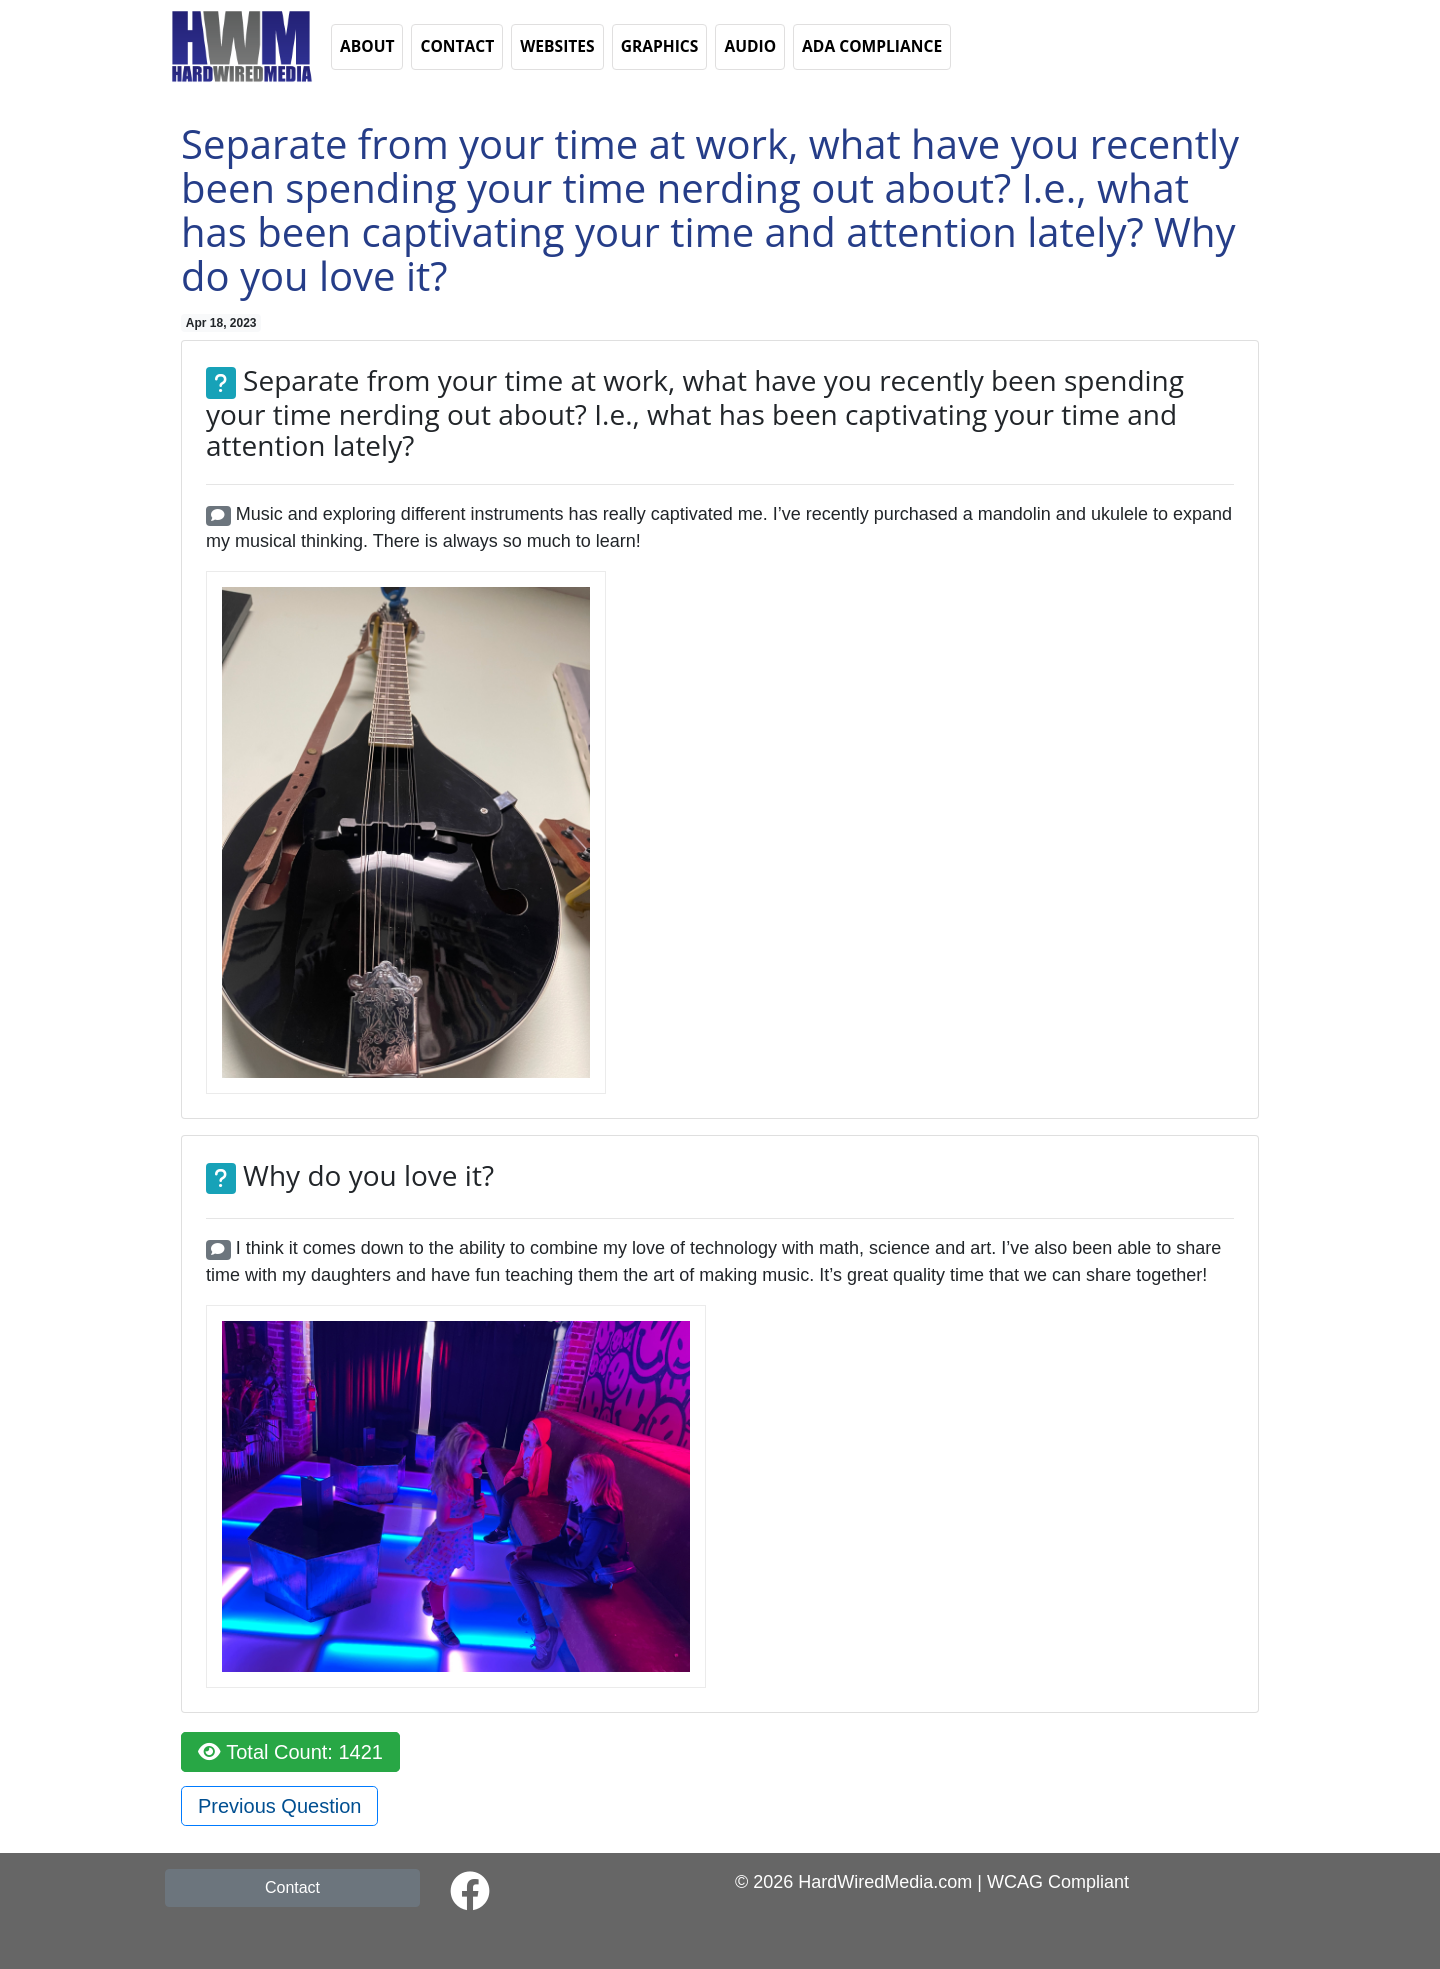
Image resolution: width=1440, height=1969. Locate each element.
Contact (292, 1887)
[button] (240, 45)
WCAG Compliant (1058, 1882)
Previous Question (279, 1806)
